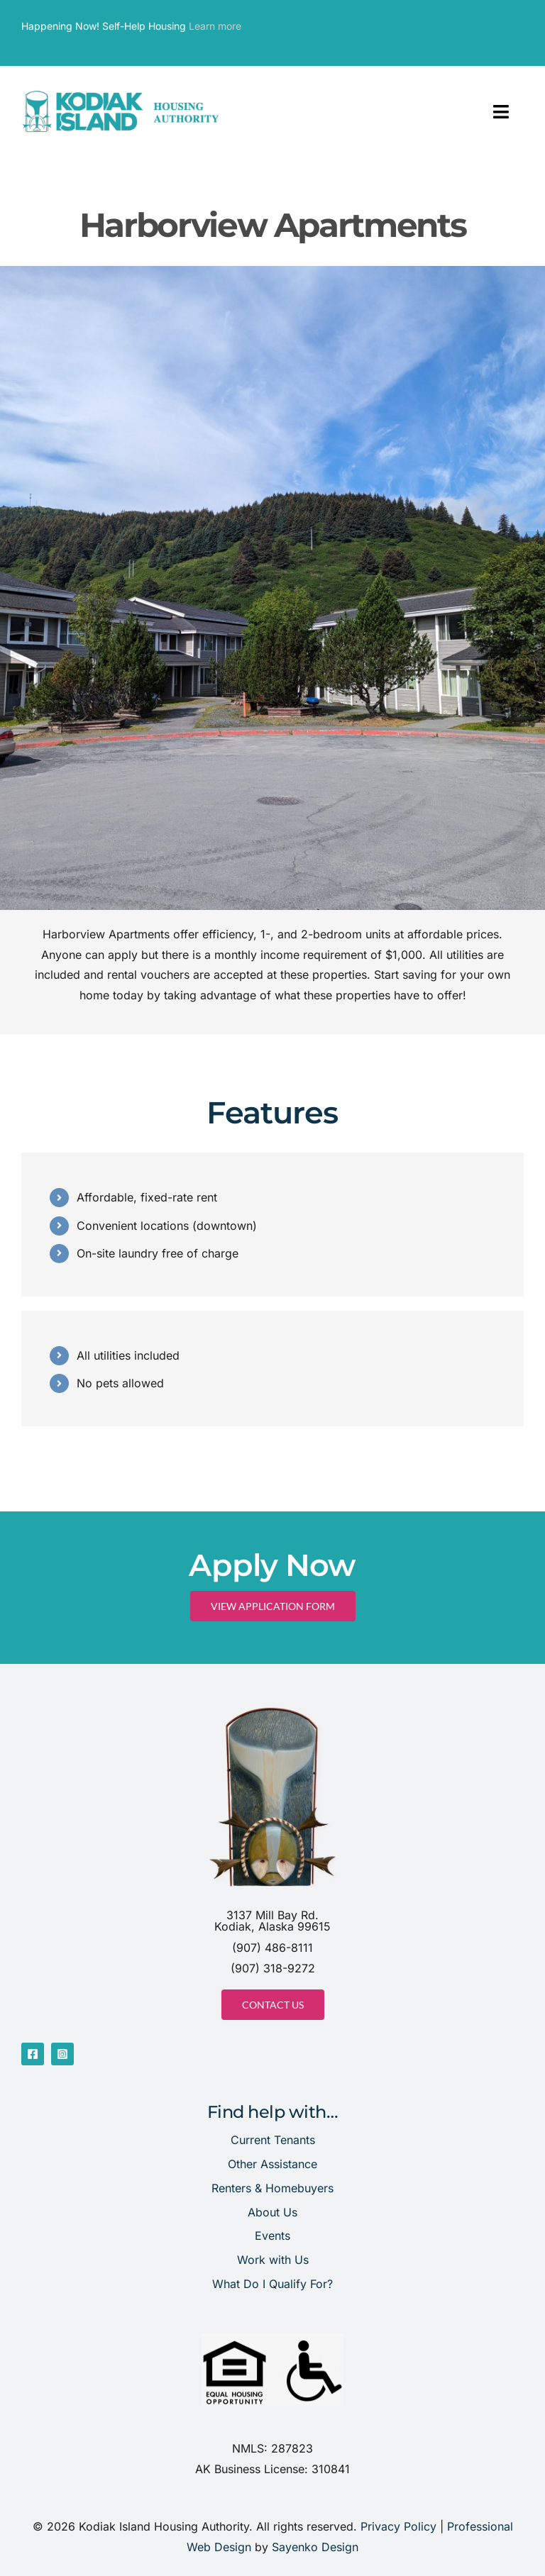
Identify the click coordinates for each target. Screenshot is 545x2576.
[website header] (120, 94)
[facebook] (32, 2054)
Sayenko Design (315, 2547)
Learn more (215, 26)
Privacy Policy (398, 2526)
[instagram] (62, 2054)
